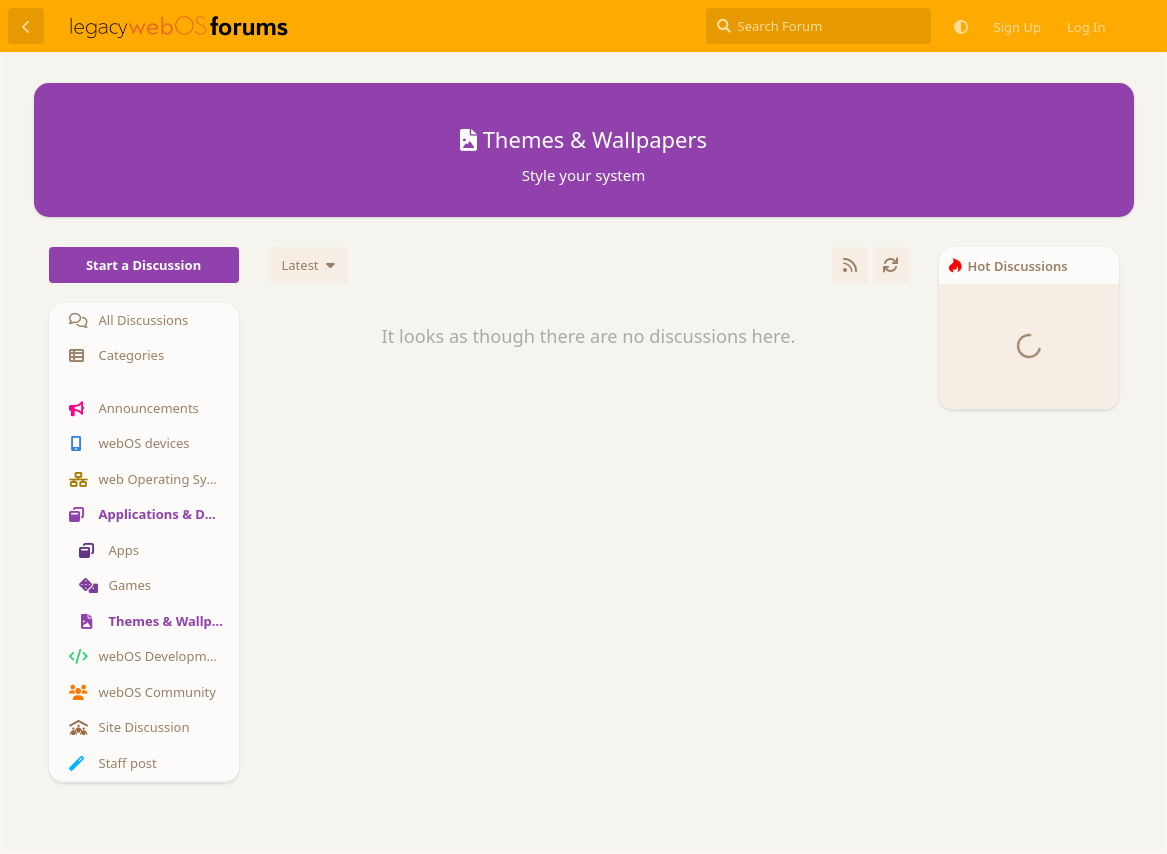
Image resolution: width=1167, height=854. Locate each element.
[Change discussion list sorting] (308, 265)
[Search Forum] (818, 26)
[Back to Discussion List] (26, 26)
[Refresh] (891, 265)
